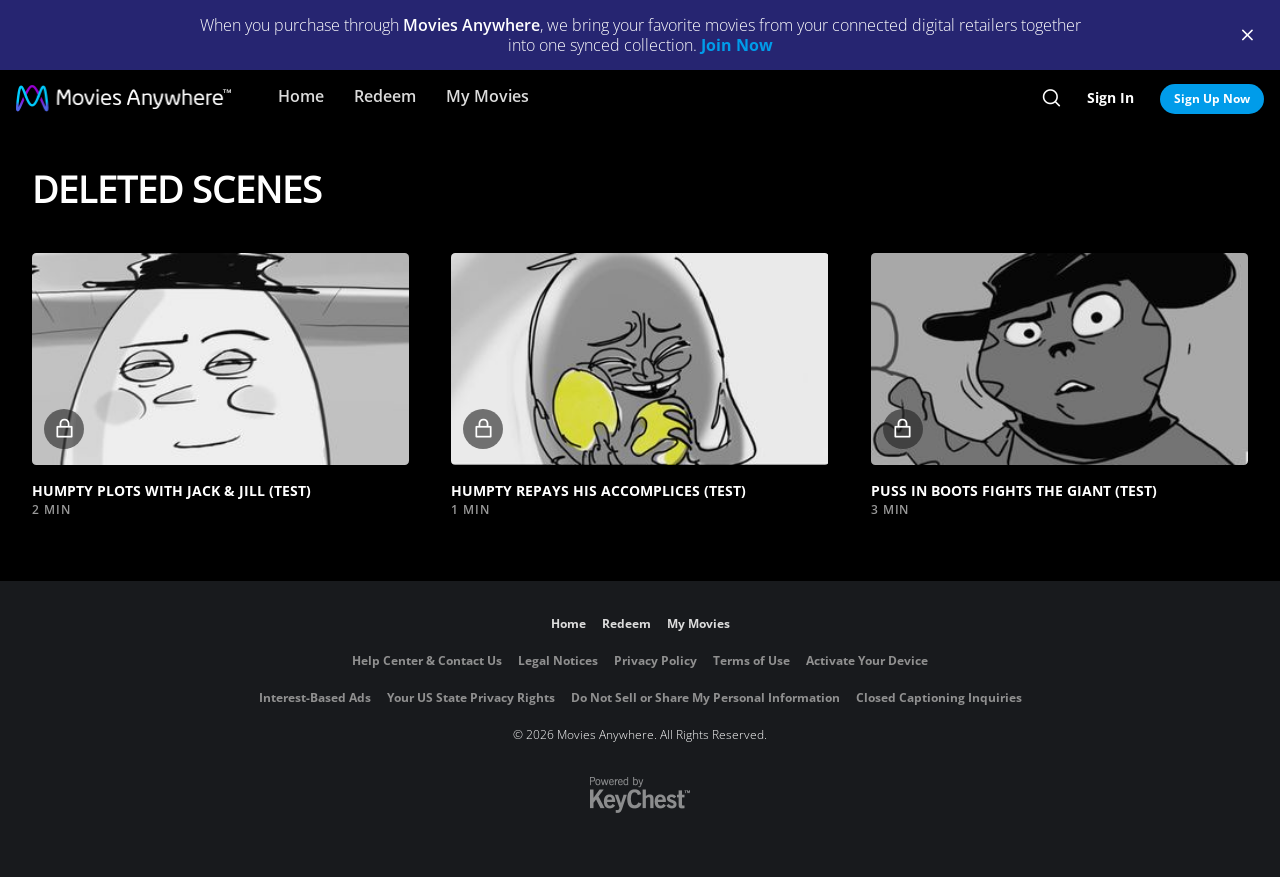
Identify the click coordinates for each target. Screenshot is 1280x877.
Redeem (385, 96)
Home (301, 96)
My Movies (487, 96)
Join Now (737, 45)
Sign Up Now (1212, 98)
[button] (220, 359)
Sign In (1110, 97)
